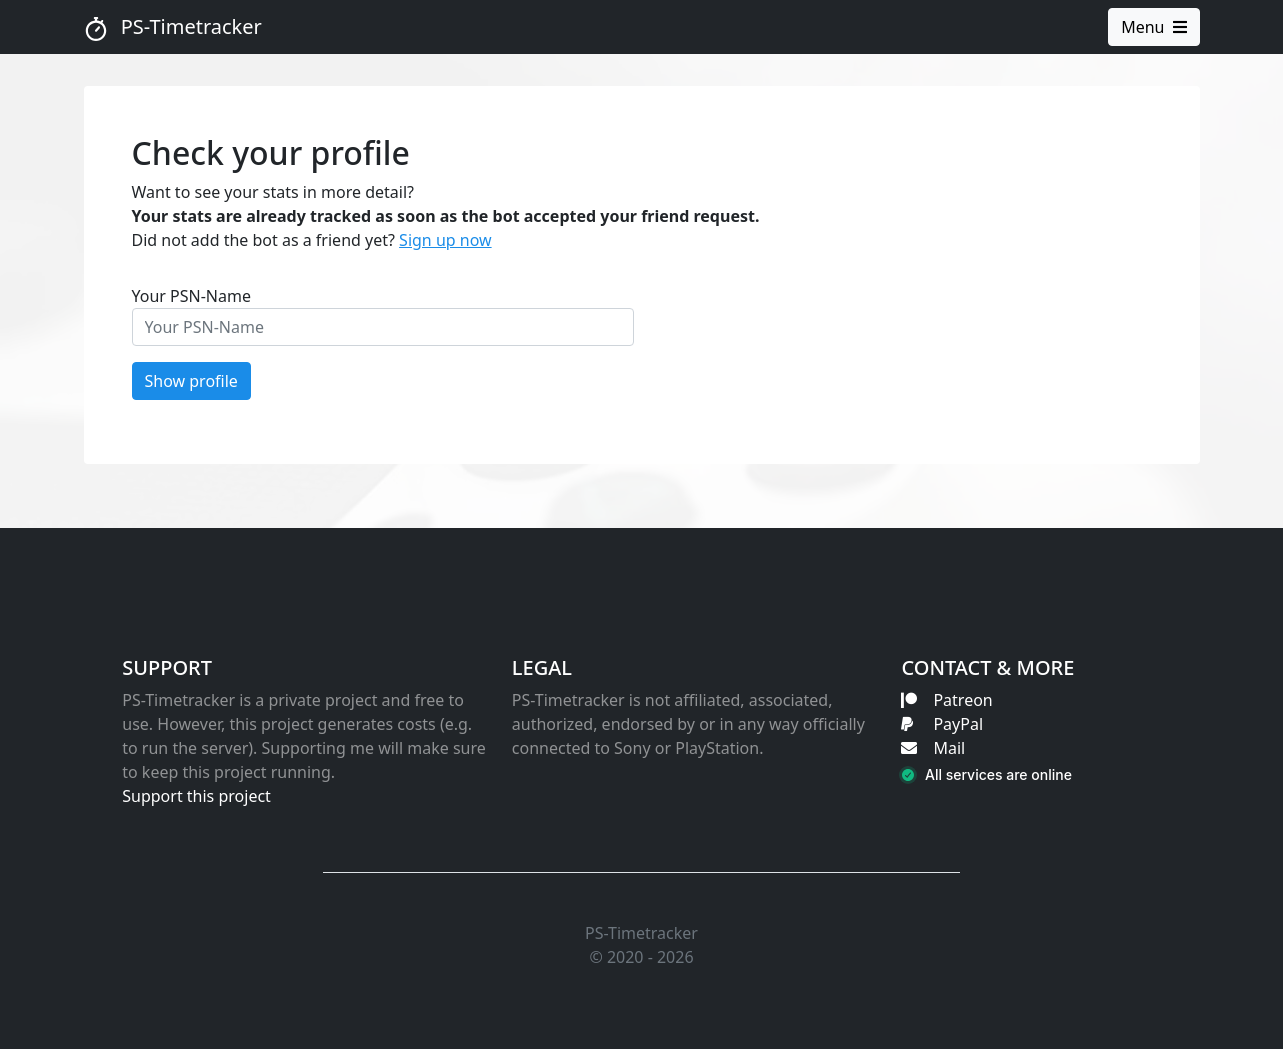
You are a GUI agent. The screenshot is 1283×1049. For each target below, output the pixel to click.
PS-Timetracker (173, 27)
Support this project (196, 796)
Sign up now (445, 240)
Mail (933, 748)
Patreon (946, 700)
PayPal (942, 724)
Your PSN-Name (192, 296)
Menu (1153, 27)
